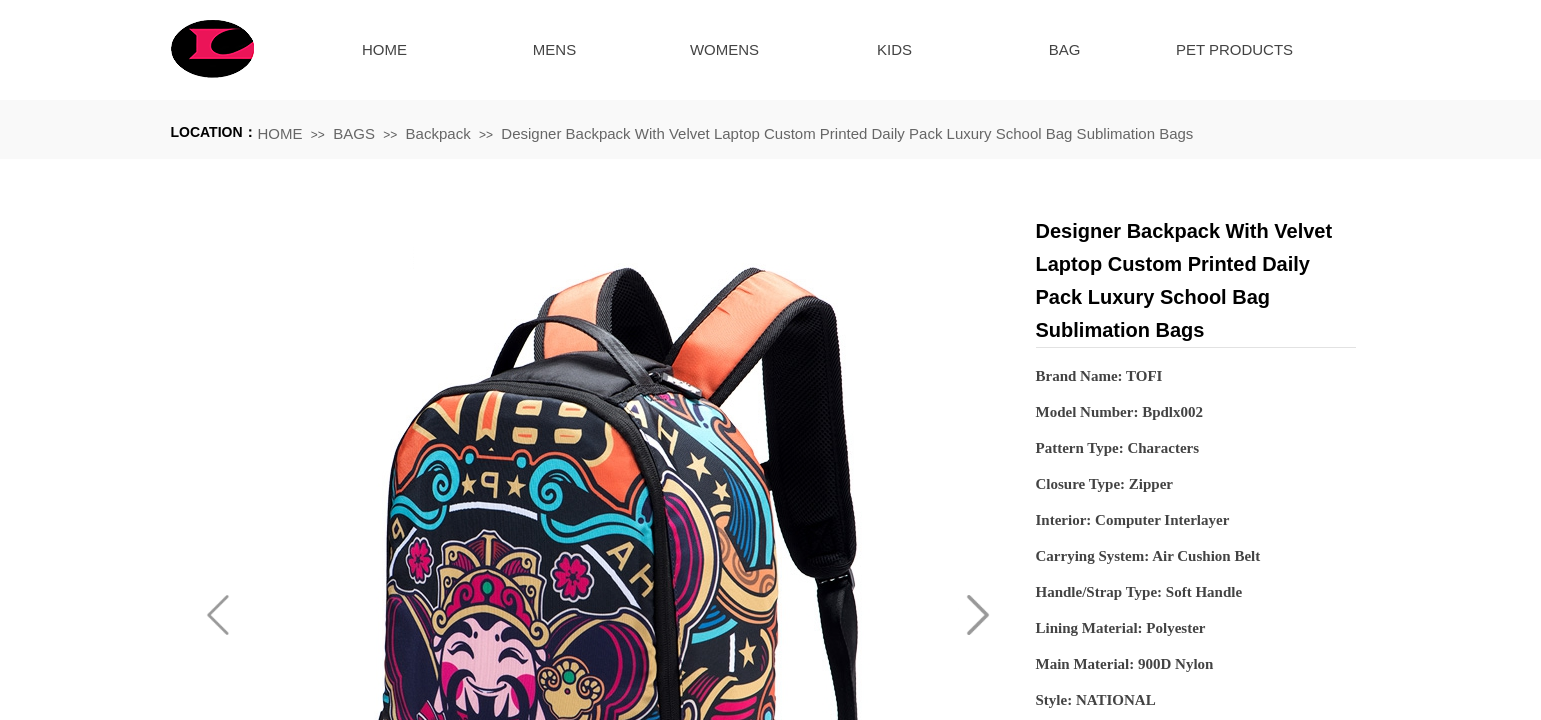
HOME (384, 49)
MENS (554, 49)
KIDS (894, 49)
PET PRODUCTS (1234, 49)
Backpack (438, 133)
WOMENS (724, 49)
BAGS (354, 133)
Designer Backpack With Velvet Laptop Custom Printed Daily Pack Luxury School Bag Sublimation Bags (847, 133)
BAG (1065, 49)
